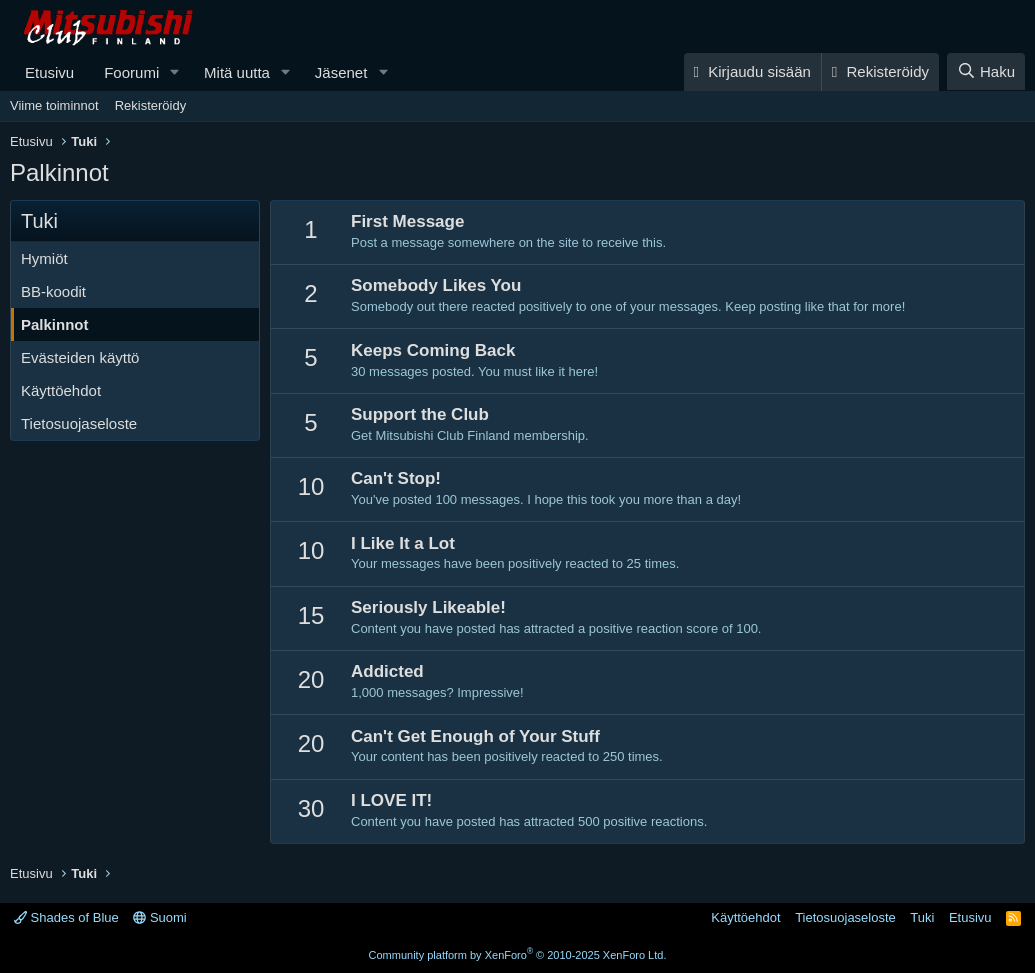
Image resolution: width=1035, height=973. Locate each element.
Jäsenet (341, 72)
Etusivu (49, 72)
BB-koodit (53, 291)
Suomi (159, 917)
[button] (175, 72)
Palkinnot (55, 324)
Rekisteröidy (151, 105)
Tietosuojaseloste (79, 423)
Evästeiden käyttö (80, 357)
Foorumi (131, 72)
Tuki (922, 917)
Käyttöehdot (61, 390)
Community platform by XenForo (518, 955)
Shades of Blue (66, 917)
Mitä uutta (237, 72)
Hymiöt (44, 258)
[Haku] (986, 71)
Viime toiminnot (54, 105)
